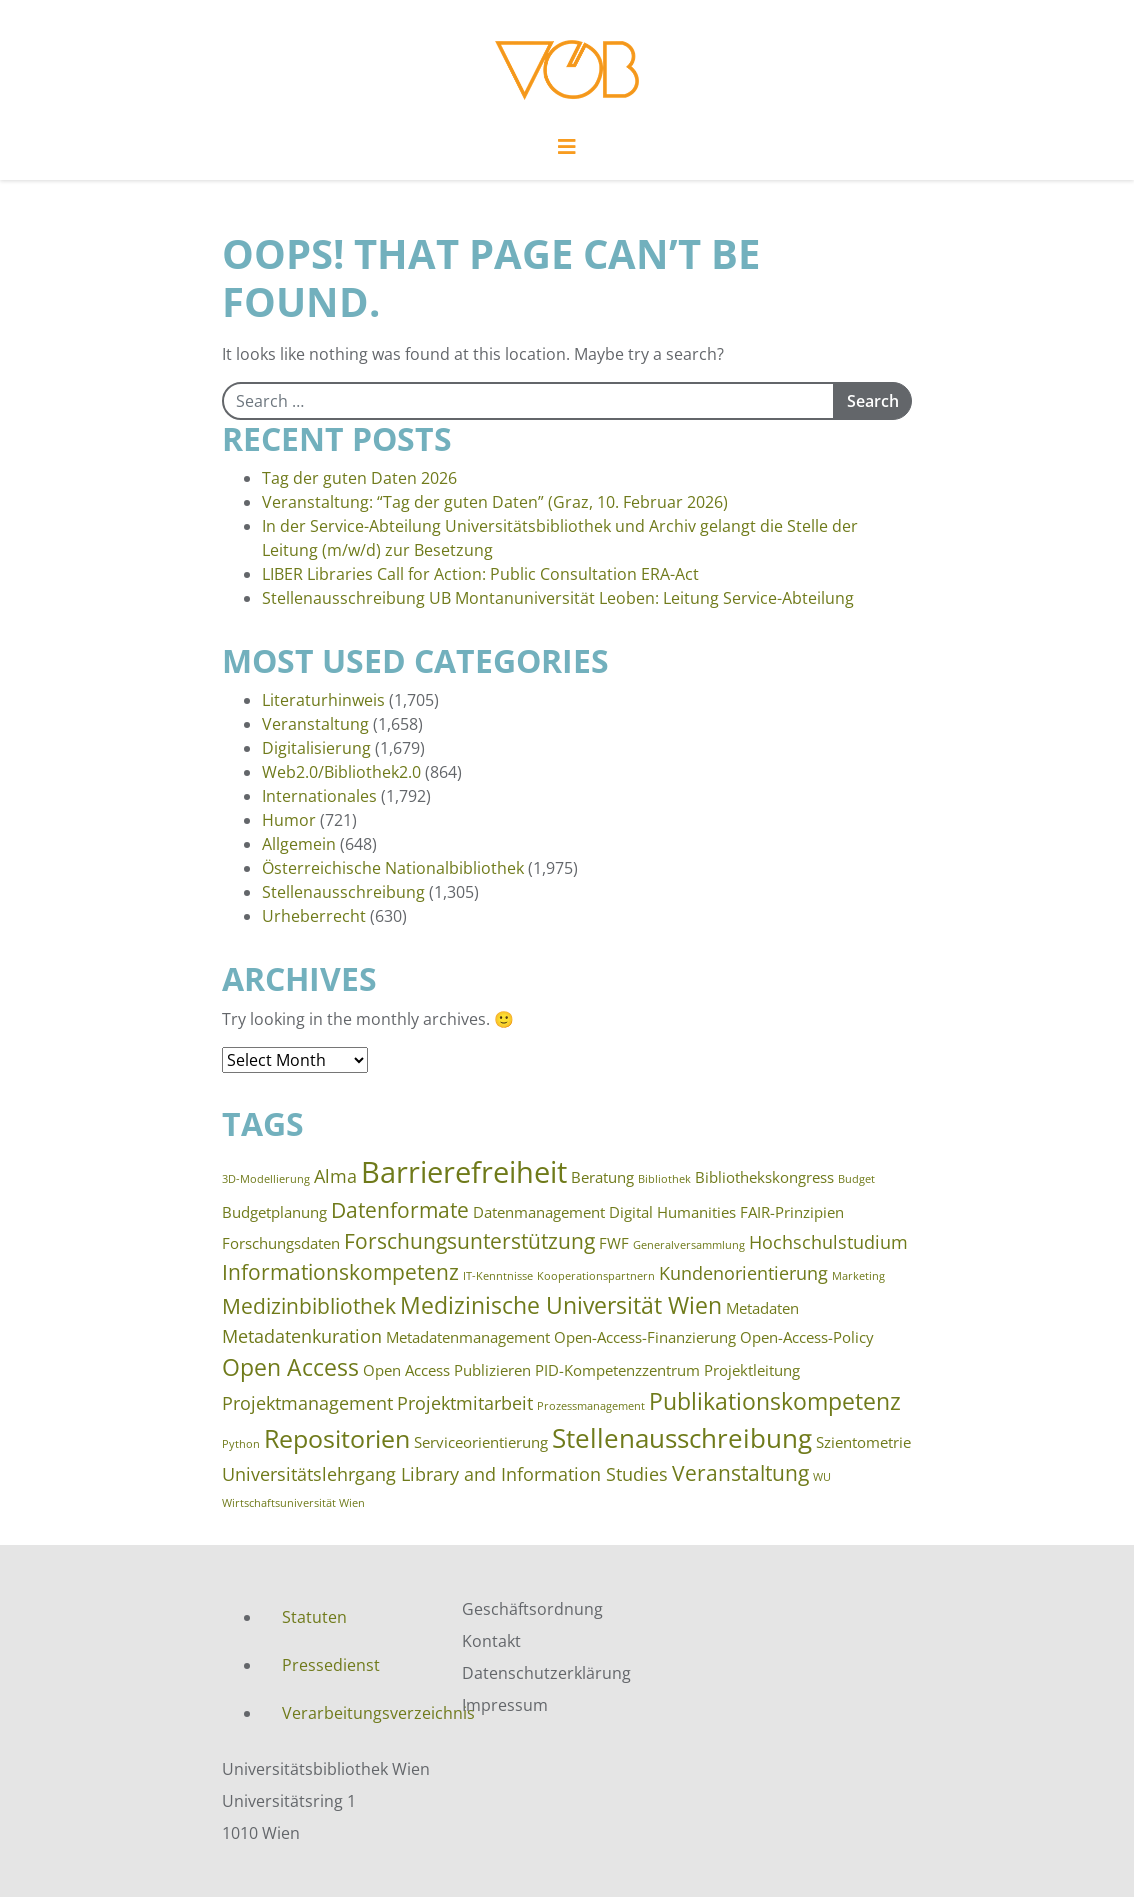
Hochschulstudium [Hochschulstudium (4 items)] (828, 1242)
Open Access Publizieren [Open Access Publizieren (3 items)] (447, 1370)
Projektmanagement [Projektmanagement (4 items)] (307, 1403)
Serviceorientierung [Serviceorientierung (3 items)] (481, 1442)
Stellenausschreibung (343, 892)
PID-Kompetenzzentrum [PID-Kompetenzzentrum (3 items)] (617, 1370)
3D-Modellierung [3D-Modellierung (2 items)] (266, 1179)
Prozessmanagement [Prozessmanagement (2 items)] (591, 1406)
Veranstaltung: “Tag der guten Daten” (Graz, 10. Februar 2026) (495, 502)
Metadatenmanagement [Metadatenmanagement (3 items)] (468, 1337)
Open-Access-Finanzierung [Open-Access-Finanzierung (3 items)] (645, 1337)
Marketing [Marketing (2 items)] (858, 1276)
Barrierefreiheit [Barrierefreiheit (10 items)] (464, 1172)
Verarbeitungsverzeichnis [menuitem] (357, 1713)
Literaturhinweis (323, 700)
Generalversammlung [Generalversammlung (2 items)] (689, 1245)
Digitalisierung (316, 748)
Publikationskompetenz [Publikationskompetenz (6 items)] (775, 1401)
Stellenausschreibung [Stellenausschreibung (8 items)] (682, 1438)
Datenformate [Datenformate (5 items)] (400, 1210)
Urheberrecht (314, 916)
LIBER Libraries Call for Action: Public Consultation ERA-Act (480, 574)
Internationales (319, 796)
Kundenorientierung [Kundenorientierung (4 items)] (743, 1273)
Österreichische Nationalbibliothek (393, 868)
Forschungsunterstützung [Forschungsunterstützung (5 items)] (469, 1241)
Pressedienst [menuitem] (331, 1665)
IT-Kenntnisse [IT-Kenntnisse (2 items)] (498, 1276)
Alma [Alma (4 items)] (335, 1176)
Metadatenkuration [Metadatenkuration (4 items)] (302, 1336)
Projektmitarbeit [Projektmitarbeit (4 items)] (465, 1403)
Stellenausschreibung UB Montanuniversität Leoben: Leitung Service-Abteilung (558, 598)
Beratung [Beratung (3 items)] (602, 1177)
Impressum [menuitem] (505, 1705)
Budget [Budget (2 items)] (856, 1179)
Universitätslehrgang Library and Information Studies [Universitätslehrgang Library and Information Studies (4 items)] (445, 1474)
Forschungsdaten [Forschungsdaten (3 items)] (281, 1243)
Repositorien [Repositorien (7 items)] (337, 1438)
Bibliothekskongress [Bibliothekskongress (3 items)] (764, 1177)
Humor (289, 820)
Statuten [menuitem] (314, 1617)
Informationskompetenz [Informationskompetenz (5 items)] (340, 1272)
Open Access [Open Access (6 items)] (290, 1367)
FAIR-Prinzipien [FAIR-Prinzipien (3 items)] (792, 1212)
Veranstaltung (315, 724)
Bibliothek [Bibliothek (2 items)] (664, 1179)
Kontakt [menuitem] (491, 1641)
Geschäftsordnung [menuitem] (532, 1609)
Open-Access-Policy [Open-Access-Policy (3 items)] (807, 1337)
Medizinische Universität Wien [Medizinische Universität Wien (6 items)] (561, 1305)
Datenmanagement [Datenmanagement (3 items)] (539, 1212)
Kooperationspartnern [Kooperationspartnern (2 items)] (596, 1276)
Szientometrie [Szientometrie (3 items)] (863, 1442)
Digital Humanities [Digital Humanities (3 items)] (672, 1212)
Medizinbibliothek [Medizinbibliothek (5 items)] (309, 1306)
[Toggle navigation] (567, 152)
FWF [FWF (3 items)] (614, 1243)
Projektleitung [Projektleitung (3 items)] (752, 1370)
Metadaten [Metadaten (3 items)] (762, 1308)
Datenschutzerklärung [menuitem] (546, 1673)
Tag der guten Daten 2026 (359, 478)
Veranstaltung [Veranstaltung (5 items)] (740, 1473)
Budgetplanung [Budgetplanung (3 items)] (274, 1212)
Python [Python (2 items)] (241, 1444)
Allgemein (299, 844)
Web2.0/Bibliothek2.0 (341, 772)
